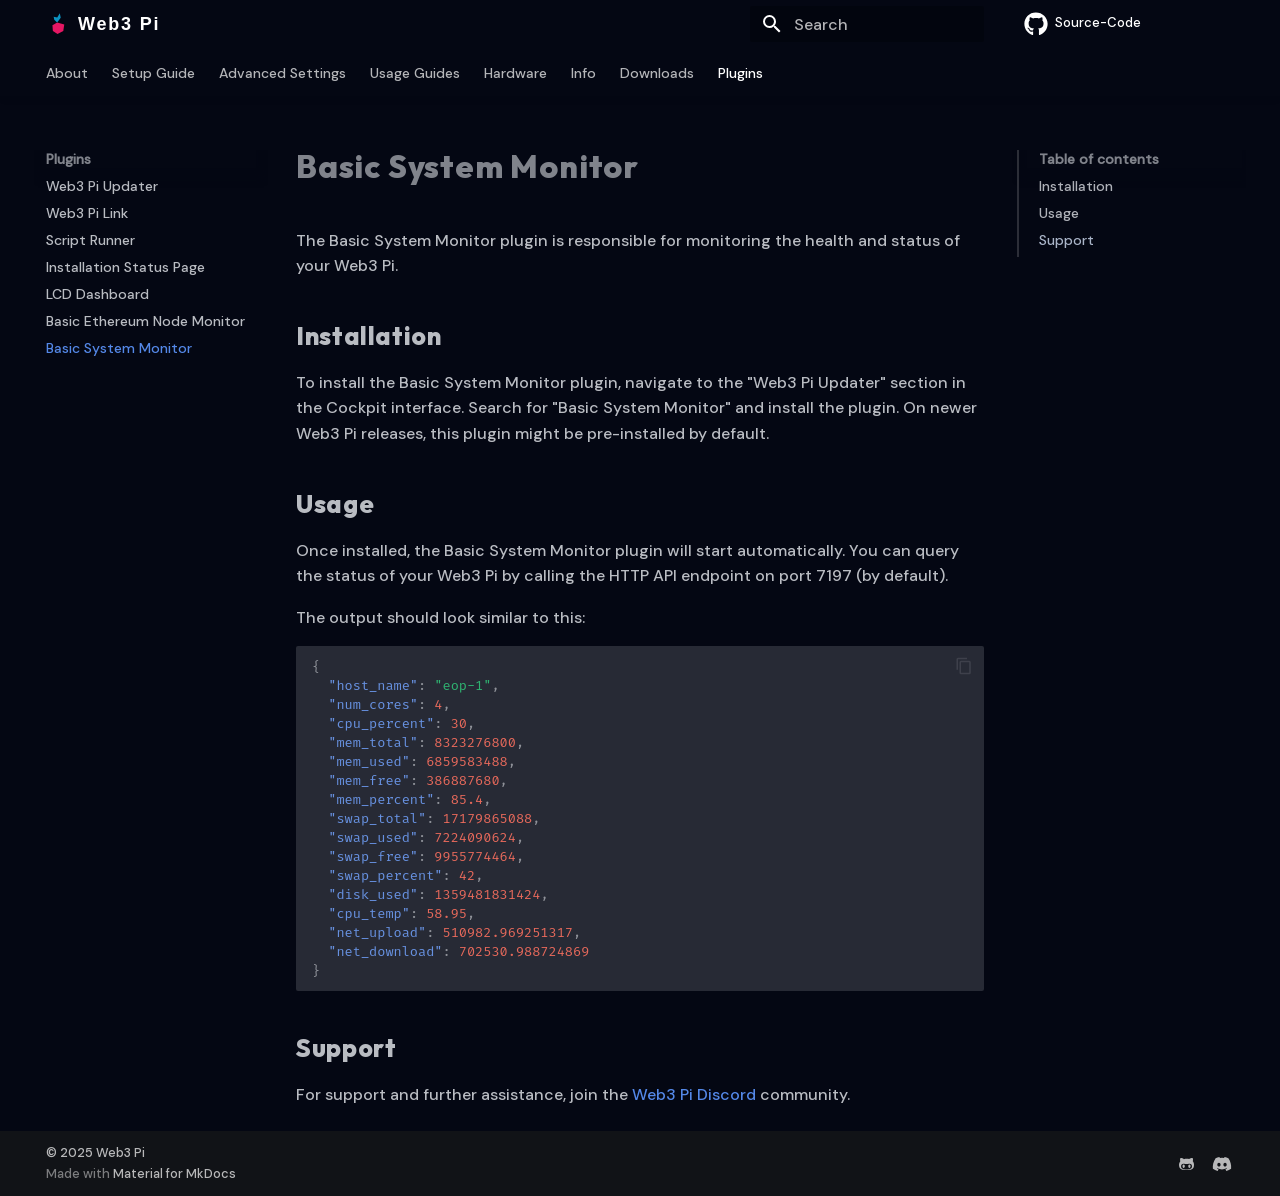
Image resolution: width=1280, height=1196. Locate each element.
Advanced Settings (282, 73)
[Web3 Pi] (58, 24)
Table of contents (1099, 159)
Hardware (515, 73)
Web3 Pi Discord (694, 1094)
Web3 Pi (120, 1152)
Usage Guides (415, 73)
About (67, 73)
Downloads (657, 73)
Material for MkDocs (174, 1173)
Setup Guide (153, 73)
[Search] (867, 24)
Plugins (740, 73)
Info (583, 73)
